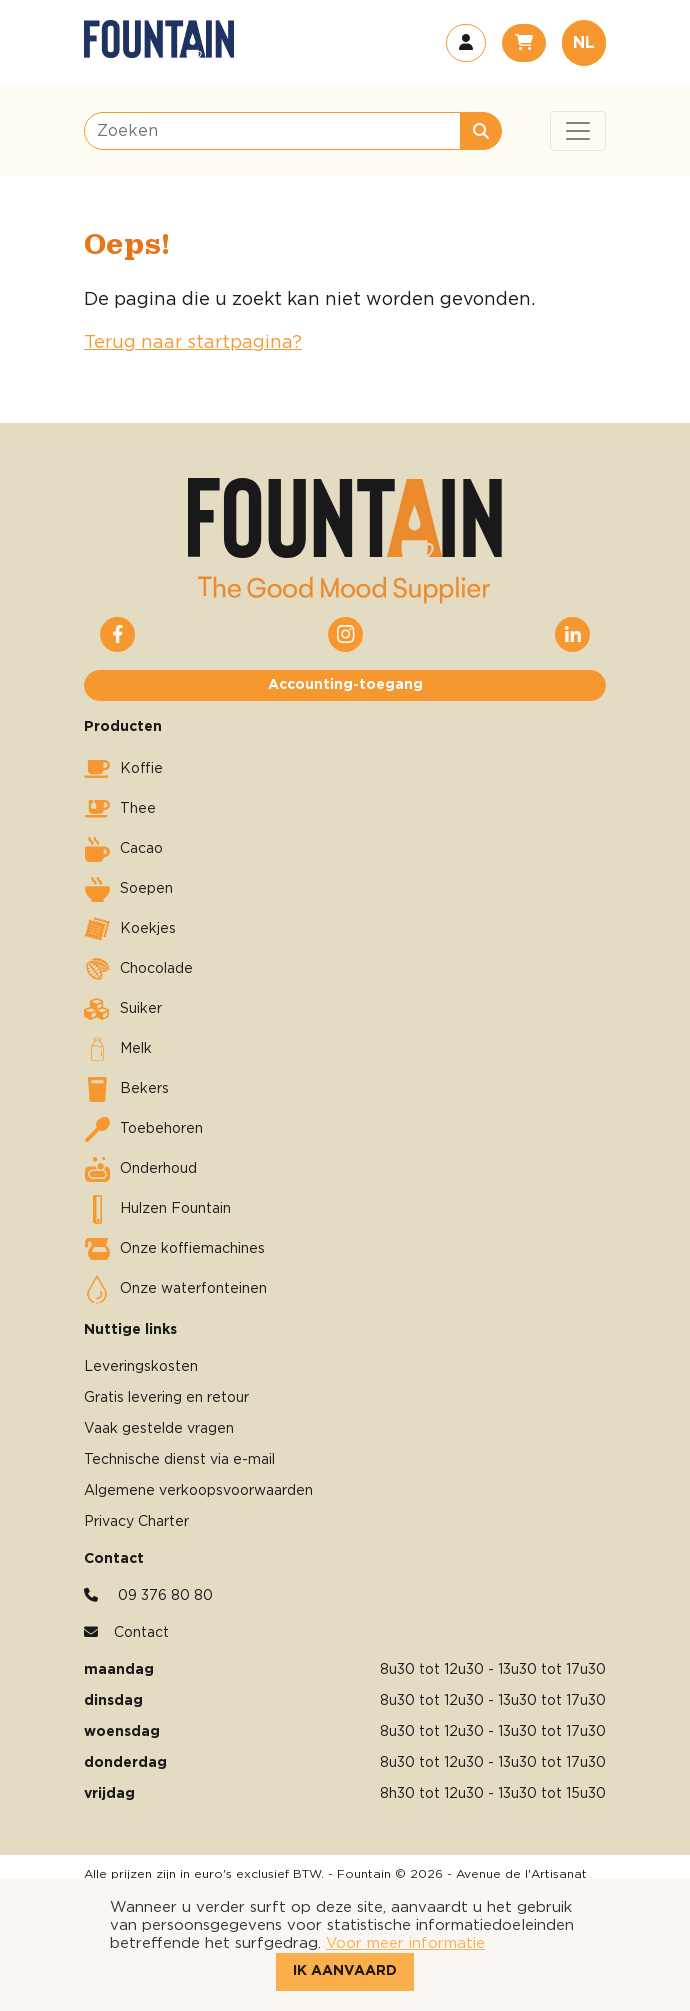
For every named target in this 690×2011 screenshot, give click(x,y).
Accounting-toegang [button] (345, 685)
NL (584, 43)
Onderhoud (140, 1169)
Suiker (123, 1009)
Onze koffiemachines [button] (174, 1249)
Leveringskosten (141, 1367)
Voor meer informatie (405, 1943)
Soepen (128, 889)
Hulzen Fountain (157, 1209)
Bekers (126, 1089)
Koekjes (130, 929)
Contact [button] (141, 1633)
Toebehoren (143, 1129)
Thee (120, 809)
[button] (466, 43)
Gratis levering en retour (166, 1398)
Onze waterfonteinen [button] (175, 1289)
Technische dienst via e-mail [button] (179, 1460)
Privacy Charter (136, 1522)
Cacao (123, 849)
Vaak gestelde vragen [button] (159, 1429)
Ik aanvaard (345, 1971)
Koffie (123, 769)
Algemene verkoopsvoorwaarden (198, 1491)
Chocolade (138, 969)
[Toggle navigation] (578, 131)
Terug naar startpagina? (193, 343)
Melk (118, 1049)
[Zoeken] (272, 131)
